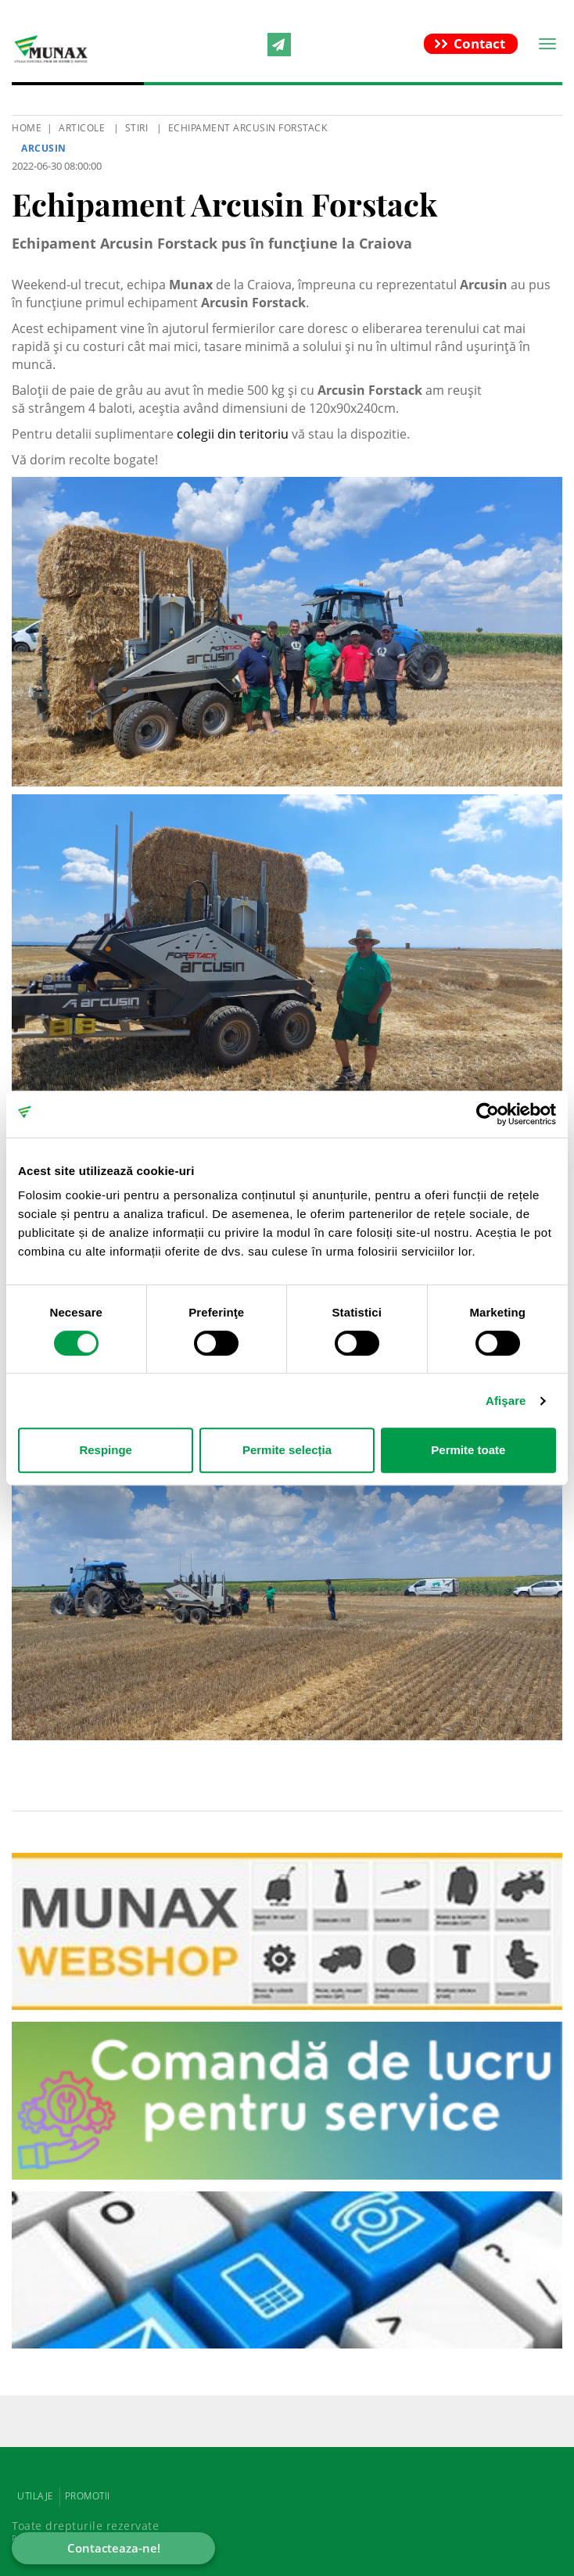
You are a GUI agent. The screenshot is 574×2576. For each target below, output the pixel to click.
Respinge (105, 1449)
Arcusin (43, 148)
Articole (82, 127)
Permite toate (468, 1449)
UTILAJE (35, 2496)
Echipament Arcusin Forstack (248, 127)
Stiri (137, 127)
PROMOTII (87, 2496)
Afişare (506, 1400)
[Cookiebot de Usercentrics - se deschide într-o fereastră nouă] (487, 1114)
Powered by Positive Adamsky (94, 2537)
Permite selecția (287, 1449)
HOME (26, 127)
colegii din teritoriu (233, 433)
